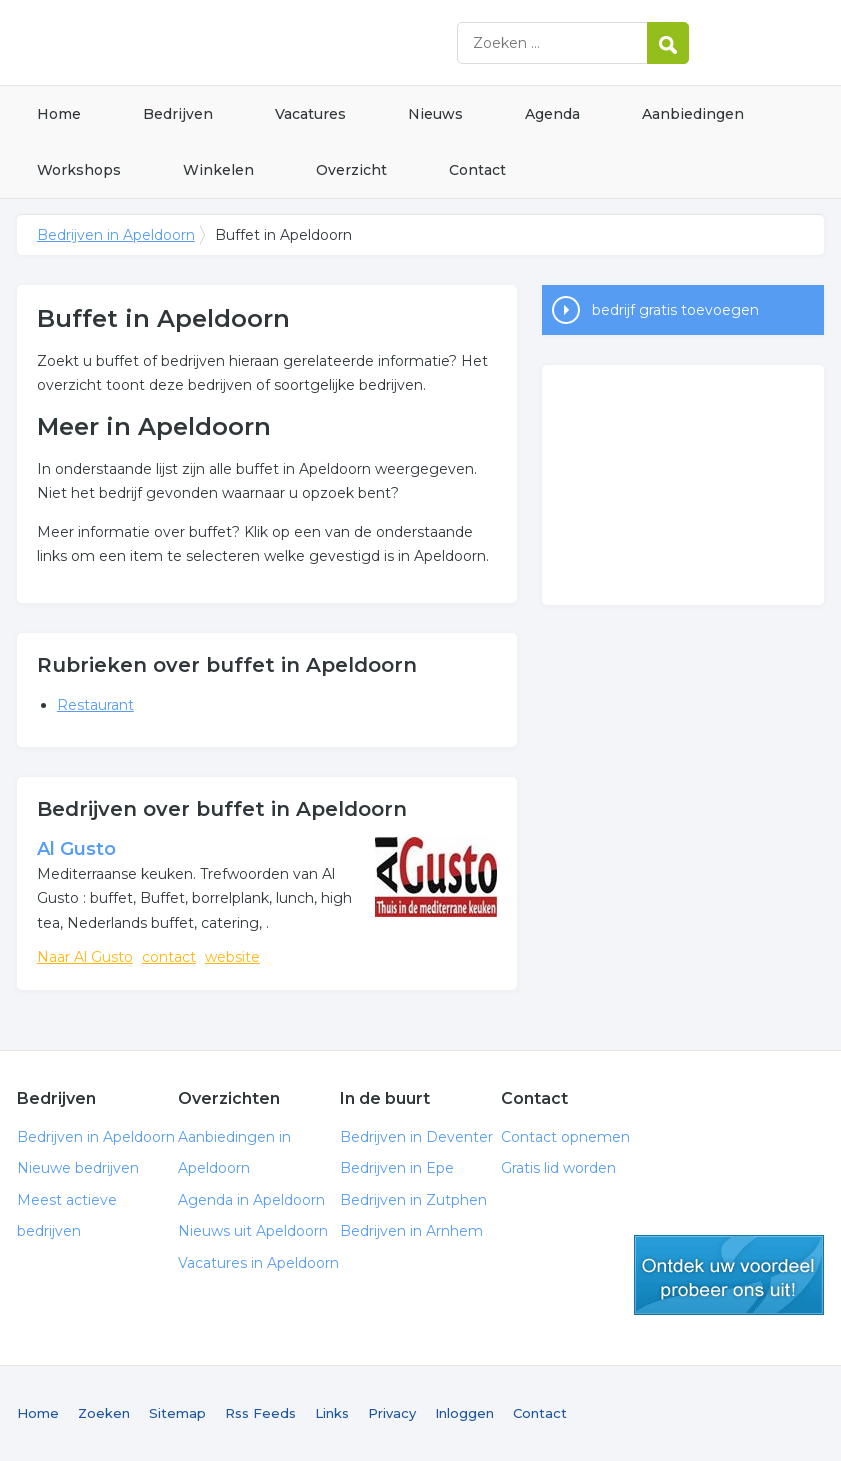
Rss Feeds (260, 1413)
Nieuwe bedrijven (78, 1168)
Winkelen (218, 170)
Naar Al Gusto (85, 957)
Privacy (392, 1413)
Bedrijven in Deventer (416, 1137)
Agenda (552, 114)
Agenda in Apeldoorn (251, 1200)
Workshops (79, 170)
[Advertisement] (683, 485)
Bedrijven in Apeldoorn (267, 42)
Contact (477, 170)
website (232, 957)
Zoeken (104, 1413)
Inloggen (464, 1413)
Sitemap (177, 1413)
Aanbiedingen (693, 114)
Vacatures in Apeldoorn (258, 1263)
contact (169, 957)
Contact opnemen (565, 1137)
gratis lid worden (729, 1275)
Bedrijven (178, 114)
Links (332, 1413)
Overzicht (351, 170)
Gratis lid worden (558, 1168)
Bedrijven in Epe (397, 1168)
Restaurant (95, 705)
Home (59, 114)
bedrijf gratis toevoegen (675, 310)
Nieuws (435, 114)
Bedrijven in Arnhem (411, 1231)
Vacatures (310, 114)
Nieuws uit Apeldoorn (253, 1231)
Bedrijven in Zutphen (413, 1200)
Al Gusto (76, 849)
